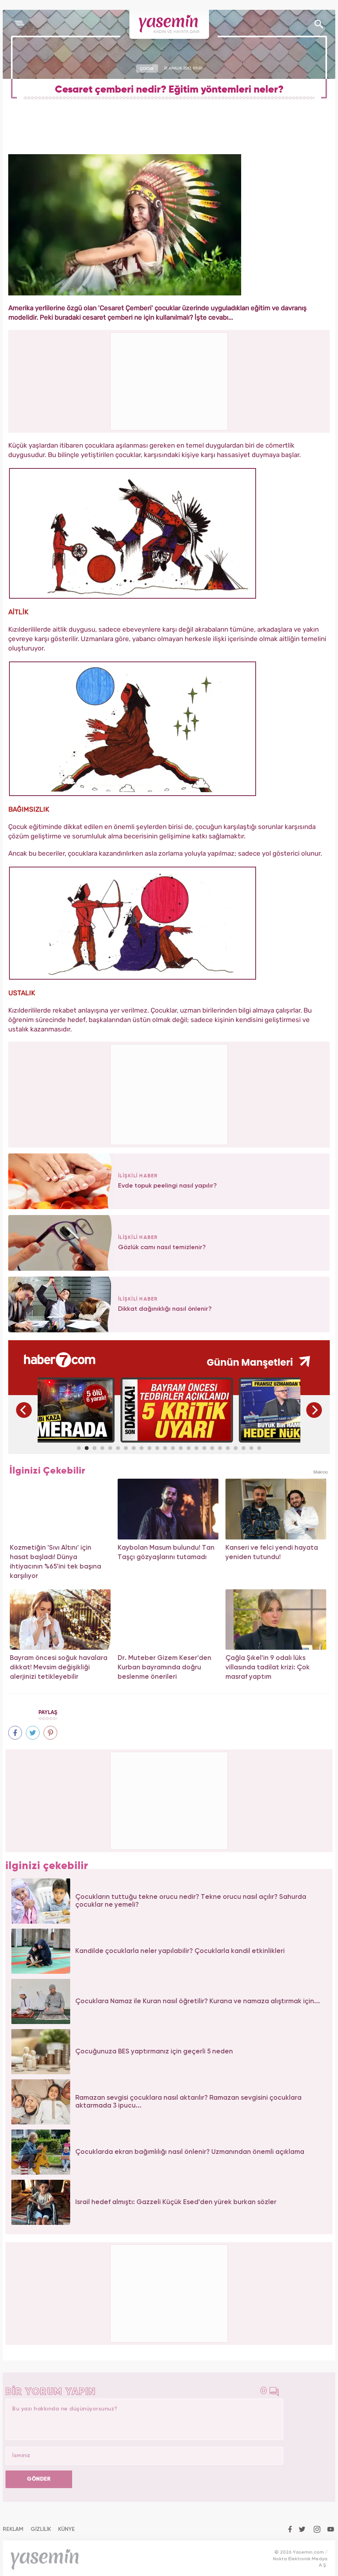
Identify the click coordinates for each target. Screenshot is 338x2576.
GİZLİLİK (41, 2529)
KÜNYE (66, 2529)
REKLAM (13, 2529)
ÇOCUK (147, 68)
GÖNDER (39, 2479)
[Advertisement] (169, 1093)
